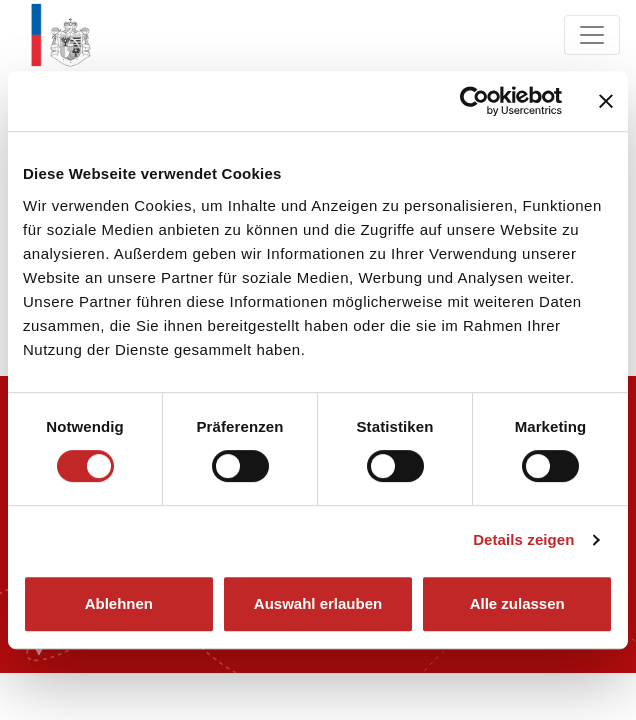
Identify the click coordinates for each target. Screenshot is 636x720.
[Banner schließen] (606, 101)
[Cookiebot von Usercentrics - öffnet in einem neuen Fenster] (474, 101)
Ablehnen (119, 603)
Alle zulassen (517, 603)
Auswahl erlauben (318, 603)
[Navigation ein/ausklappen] (592, 35)
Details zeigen (523, 539)
